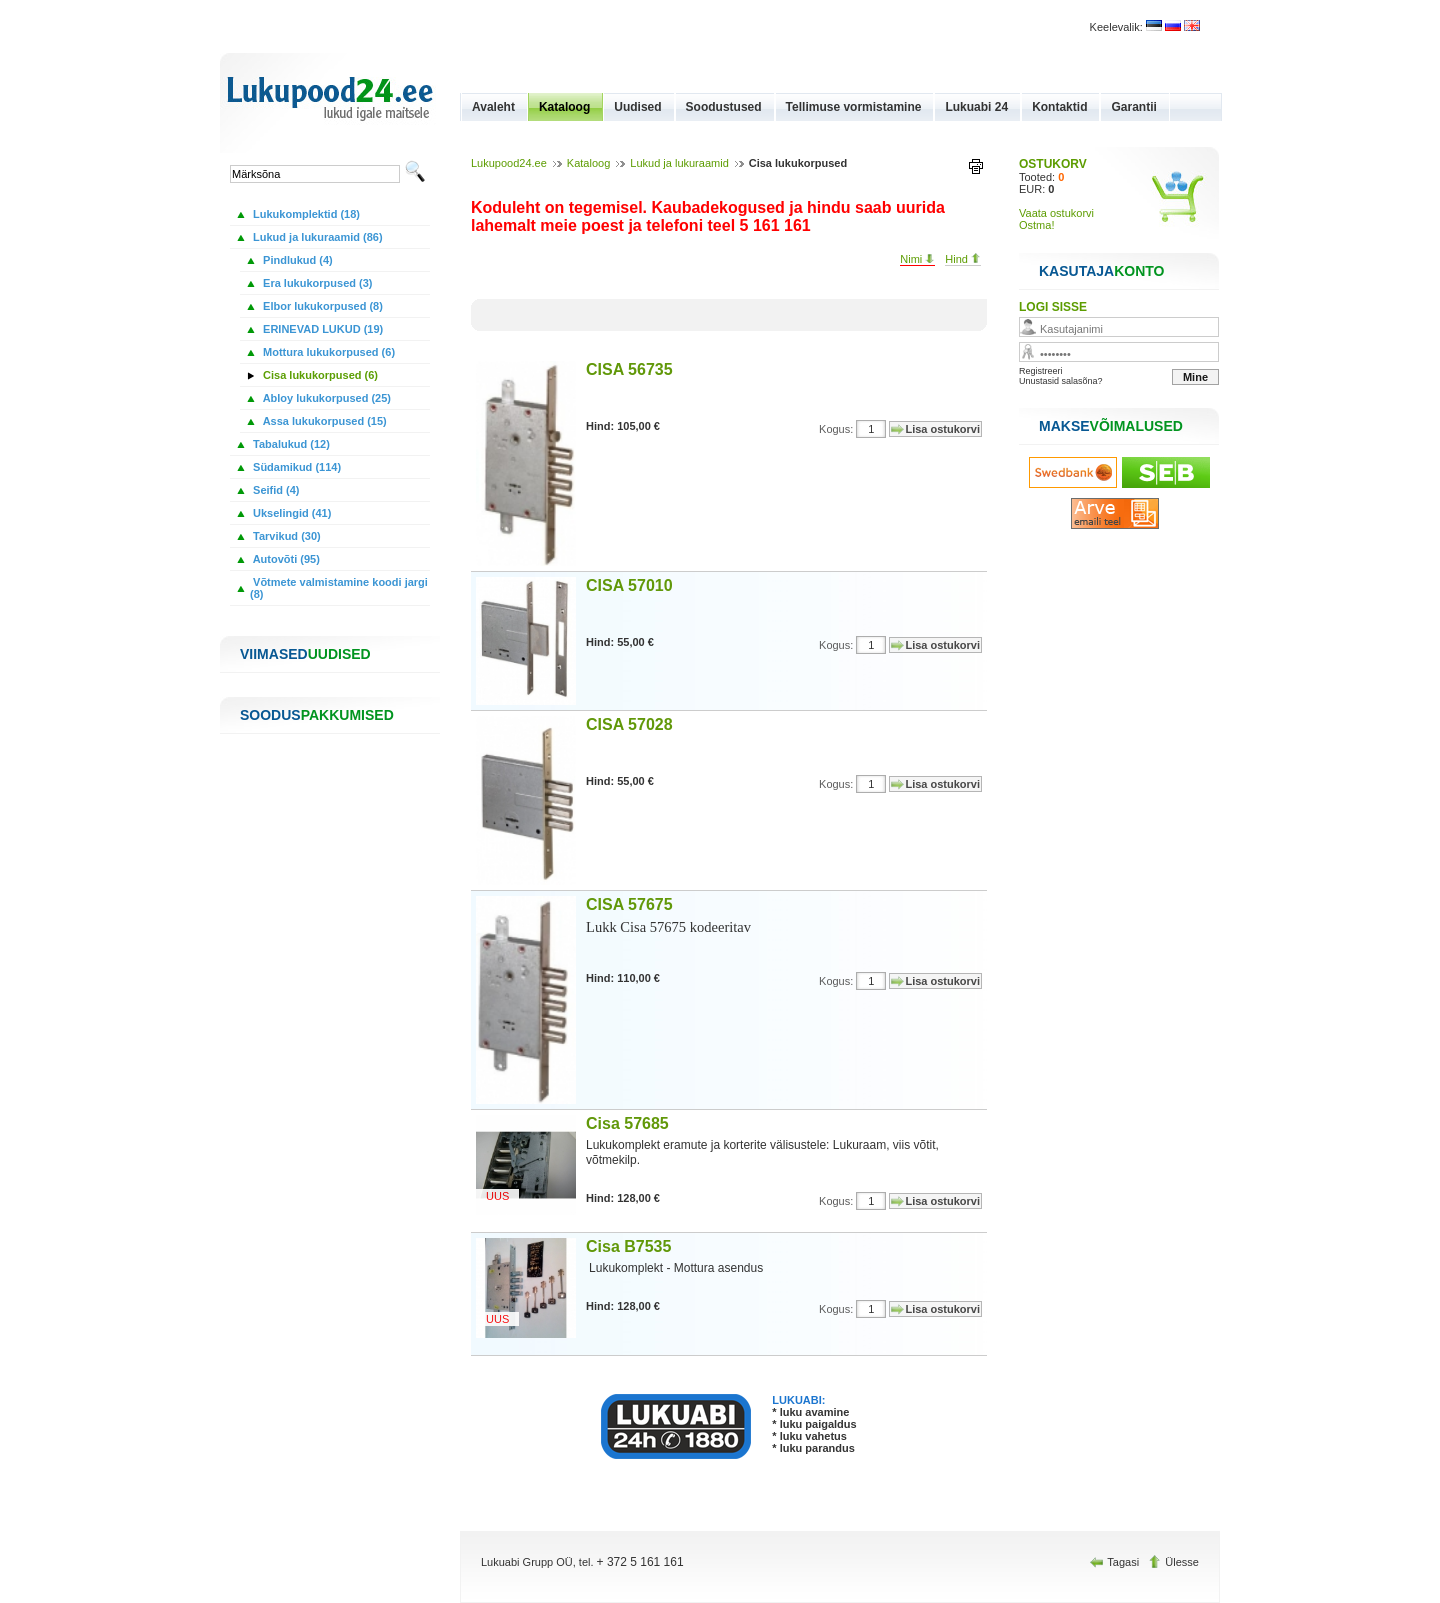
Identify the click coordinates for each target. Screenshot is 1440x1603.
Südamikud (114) (295, 467)
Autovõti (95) (285, 559)
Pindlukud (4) (296, 260)
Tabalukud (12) (290, 444)
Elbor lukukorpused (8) (321, 306)
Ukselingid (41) (290, 513)
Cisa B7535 (628, 1246)
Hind (963, 259)
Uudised (637, 107)
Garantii (1133, 107)
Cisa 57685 (627, 1123)
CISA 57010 (629, 585)
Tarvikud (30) (285, 536)
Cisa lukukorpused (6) (319, 375)
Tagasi (1116, 1562)
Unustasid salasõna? (1061, 381)
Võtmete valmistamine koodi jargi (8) (339, 588)
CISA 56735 (629, 369)
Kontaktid (1059, 107)
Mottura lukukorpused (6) (327, 352)
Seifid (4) (275, 490)
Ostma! (1036, 225)
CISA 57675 (629, 904)
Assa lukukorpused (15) (323, 421)
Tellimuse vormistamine (854, 107)
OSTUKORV (1053, 164)
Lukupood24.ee (509, 163)
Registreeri (1041, 371)
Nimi (917, 259)
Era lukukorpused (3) (316, 283)
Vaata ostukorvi (1056, 213)
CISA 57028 (629, 724)
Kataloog (564, 107)
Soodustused (724, 107)
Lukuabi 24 (976, 107)
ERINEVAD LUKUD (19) (321, 329)
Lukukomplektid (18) (305, 214)
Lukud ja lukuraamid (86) (316, 237)
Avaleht (493, 107)
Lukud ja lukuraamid (679, 163)
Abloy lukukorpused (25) (325, 398)
